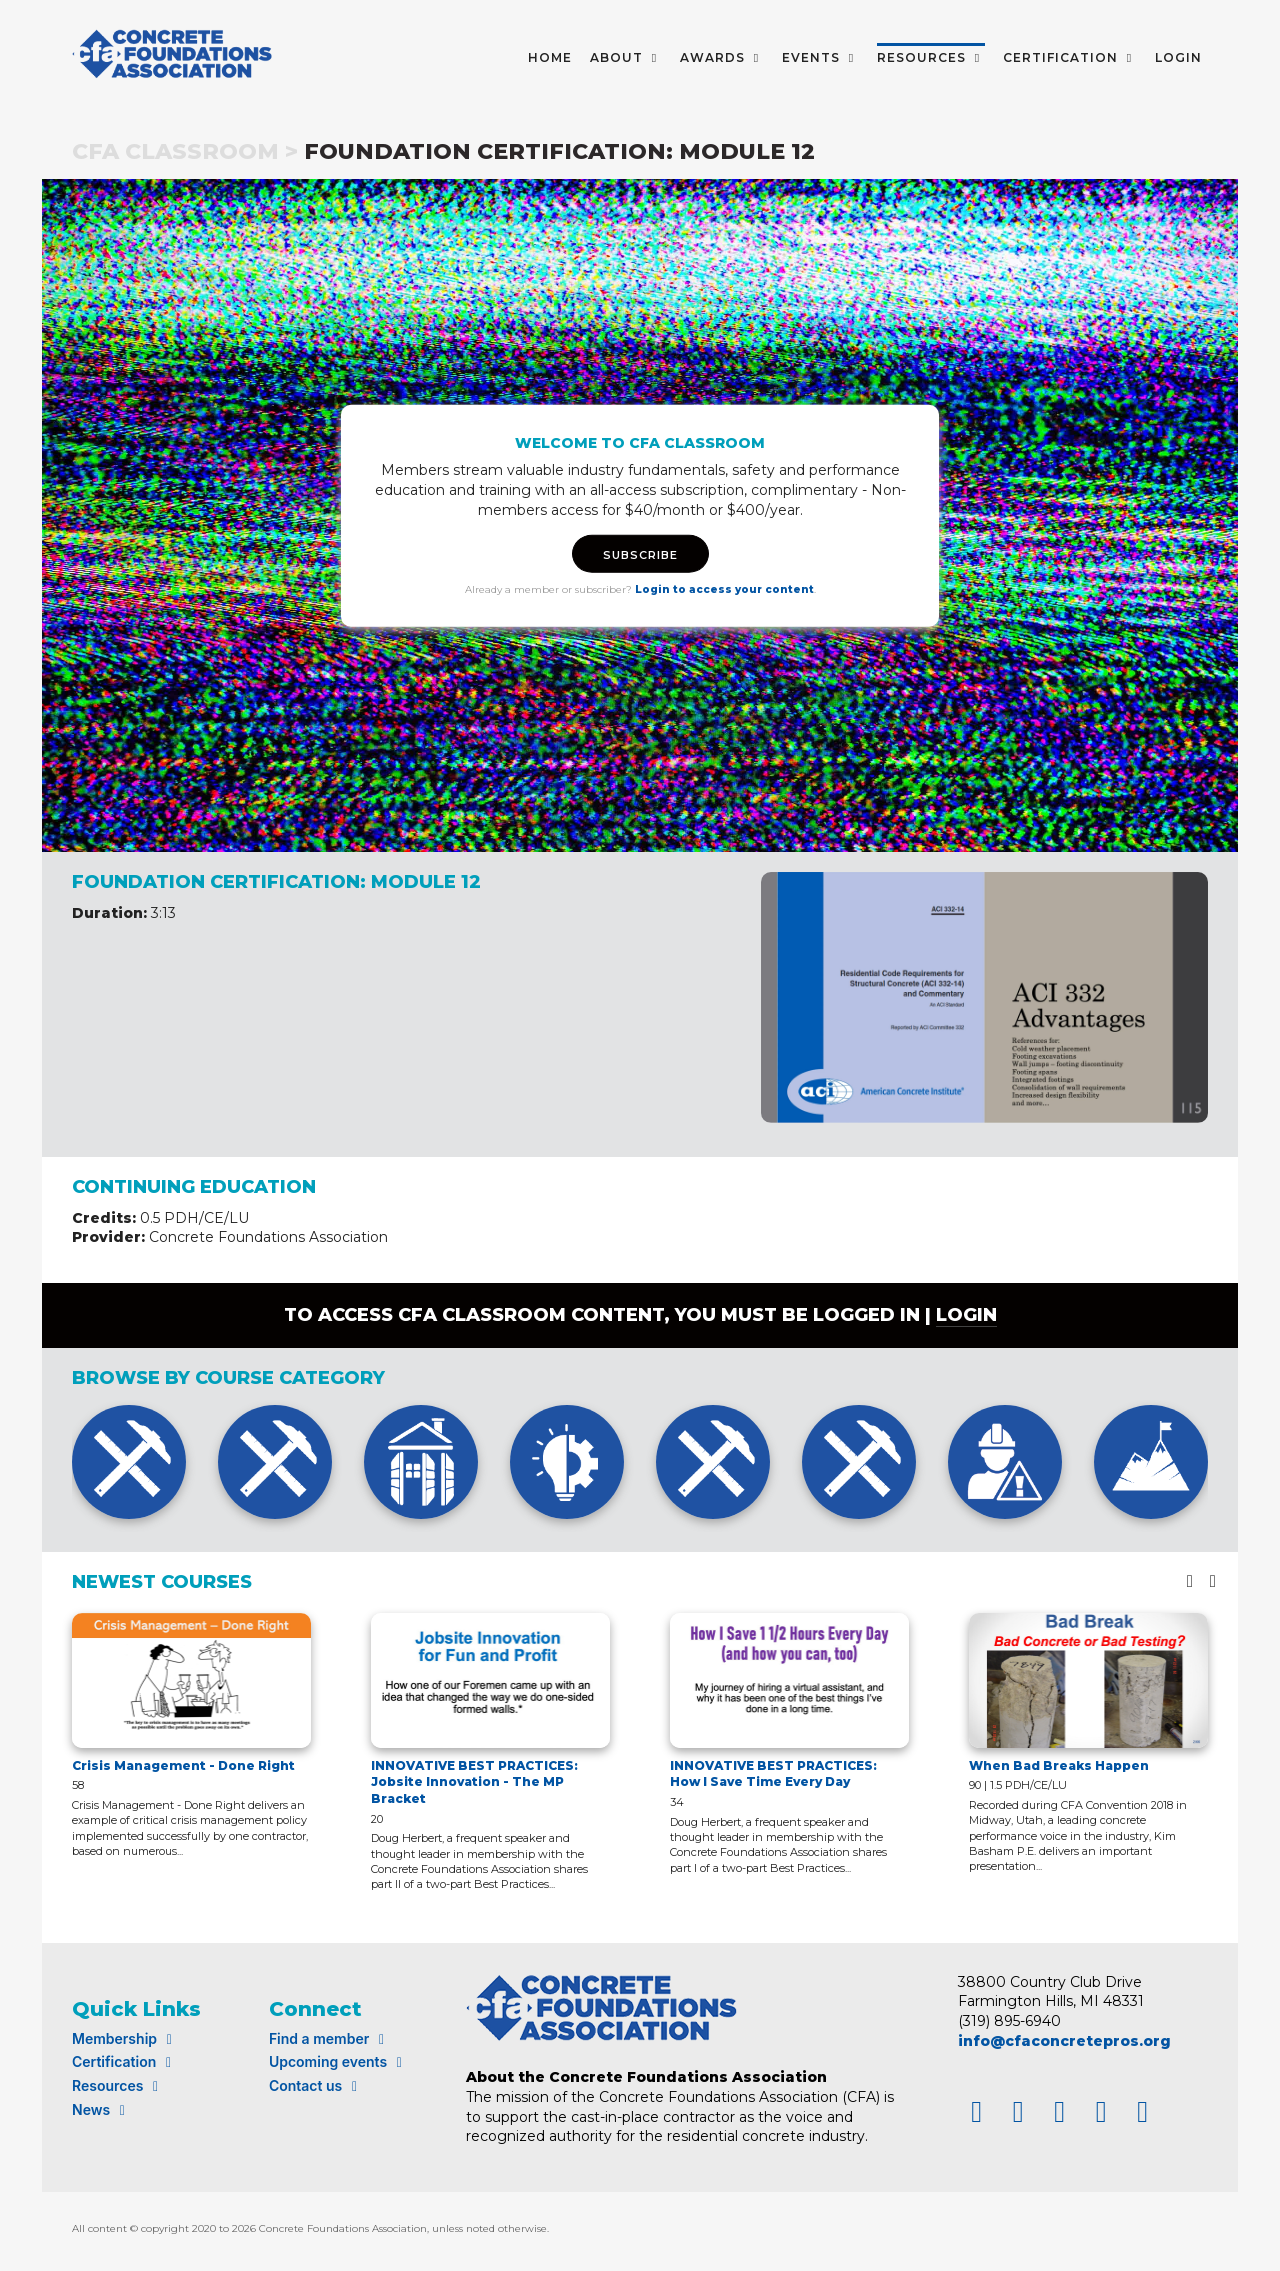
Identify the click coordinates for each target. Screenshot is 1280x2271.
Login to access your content (724, 589)
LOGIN (1178, 57)
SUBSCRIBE (640, 555)
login (966, 1315)
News (101, 2109)
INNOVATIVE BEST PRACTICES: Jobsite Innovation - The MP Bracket (474, 1782)
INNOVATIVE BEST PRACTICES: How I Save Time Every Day (773, 1774)
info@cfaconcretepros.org (1064, 2041)
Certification (124, 2061)
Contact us (316, 2085)
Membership (125, 2038)
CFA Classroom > (185, 151)
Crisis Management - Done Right (183, 1765)
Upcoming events (338, 2061)
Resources (118, 2085)
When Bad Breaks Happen (1059, 1765)
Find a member (329, 2038)
